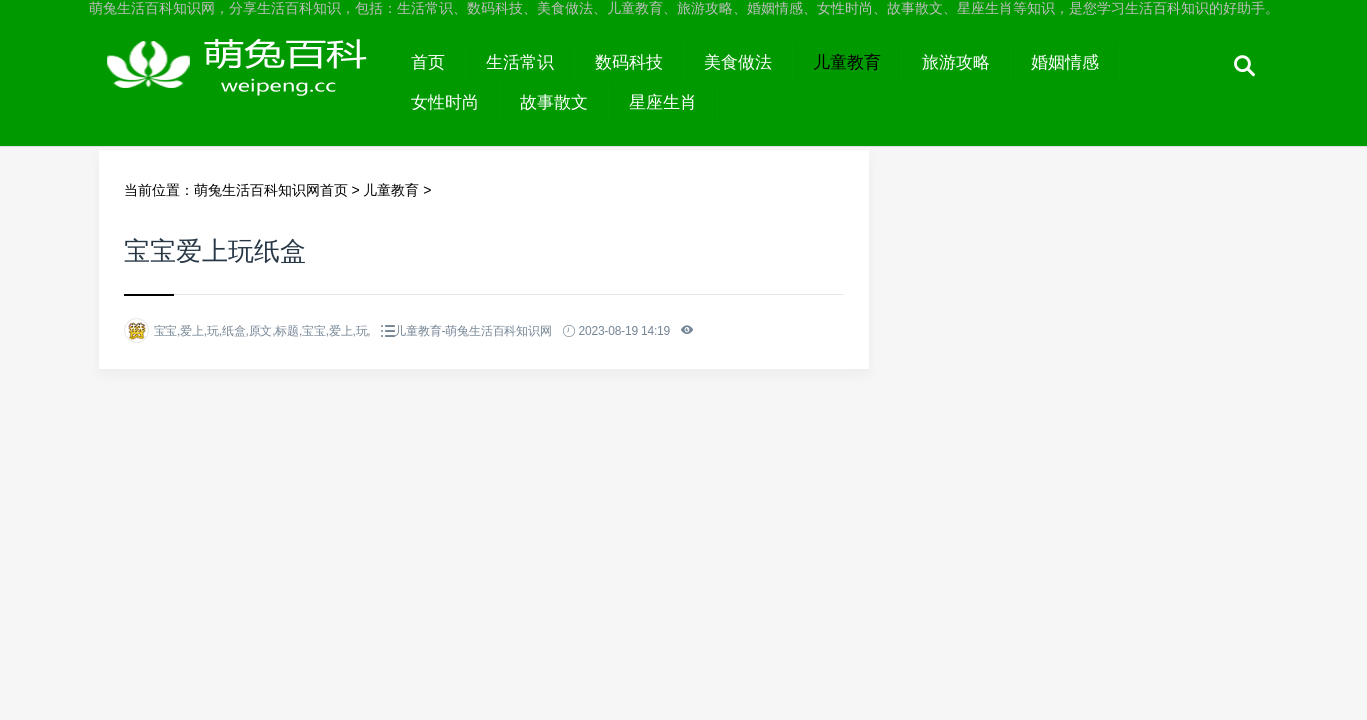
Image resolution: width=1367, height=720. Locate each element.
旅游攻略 (956, 62)
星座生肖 (663, 102)
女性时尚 (445, 102)
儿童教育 (847, 62)
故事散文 (554, 102)
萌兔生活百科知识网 (245, 82)
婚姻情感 (1065, 62)
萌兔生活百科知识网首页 (271, 190)
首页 (428, 62)
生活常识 (520, 62)
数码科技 (629, 62)
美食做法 (738, 62)
